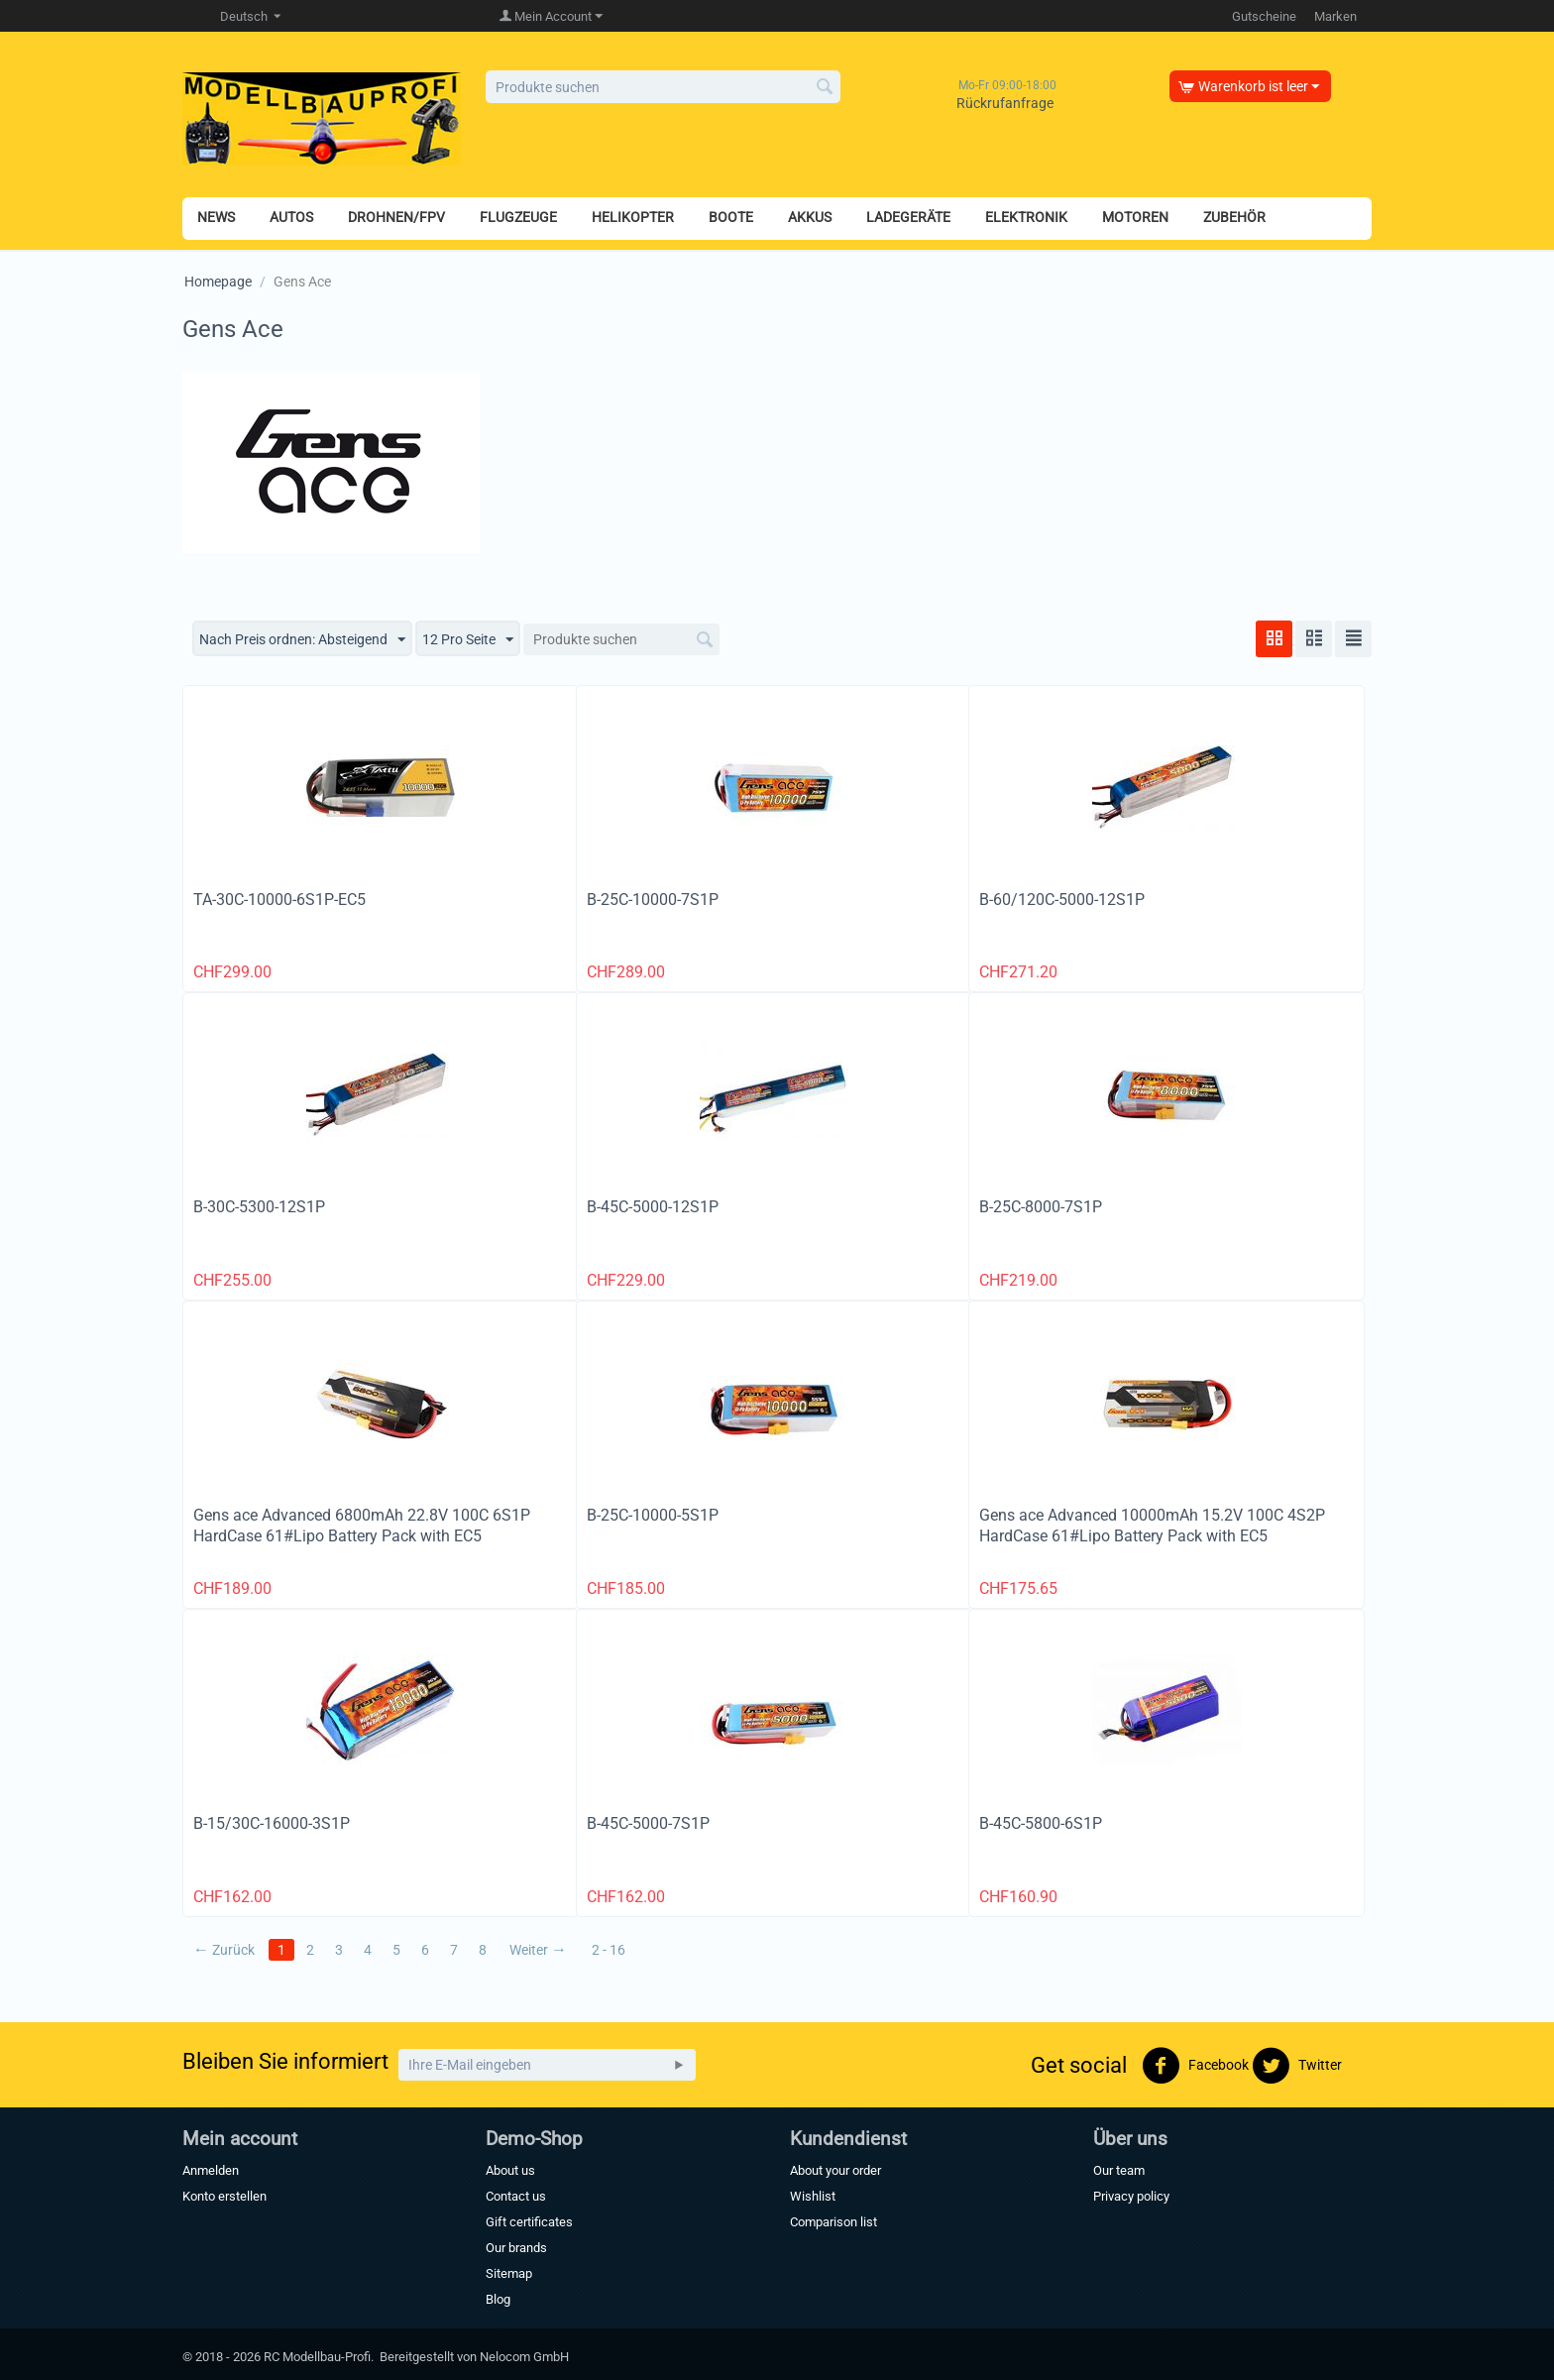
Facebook (1195, 2066)
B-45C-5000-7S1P (648, 1823)
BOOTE (731, 217)
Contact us (516, 2196)
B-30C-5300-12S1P (259, 1206)
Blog (498, 2299)
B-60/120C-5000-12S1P (1062, 899)
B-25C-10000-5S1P (653, 1515)
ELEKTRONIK (1026, 217)
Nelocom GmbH (524, 2356)
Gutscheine (1264, 16)
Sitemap (509, 2273)
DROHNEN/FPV (396, 217)
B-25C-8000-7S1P (1040, 1206)
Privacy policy (1131, 2196)
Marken (1335, 16)
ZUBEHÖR (1234, 217)
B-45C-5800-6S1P (1040, 1823)
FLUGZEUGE (518, 217)
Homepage (218, 281)
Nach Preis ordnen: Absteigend (302, 640)
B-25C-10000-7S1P (653, 899)
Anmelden (210, 2170)
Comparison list (833, 2221)
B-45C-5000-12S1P (653, 1206)
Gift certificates (529, 2221)
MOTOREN (1135, 217)
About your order (835, 2170)
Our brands (516, 2247)
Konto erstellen (224, 2196)
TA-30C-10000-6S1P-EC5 (279, 899)
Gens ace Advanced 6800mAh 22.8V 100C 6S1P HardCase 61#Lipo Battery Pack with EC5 (361, 1525)
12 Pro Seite (467, 640)
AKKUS (810, 217)
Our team (1119, 2170)
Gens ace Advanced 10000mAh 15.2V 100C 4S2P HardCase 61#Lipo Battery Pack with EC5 (1152, 1525)
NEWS (216, 217)
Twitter (1297, 2066)
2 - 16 (608, 1950)
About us (510, 2170)
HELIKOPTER (633, 217)
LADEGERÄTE (908, 217)
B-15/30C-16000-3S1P (271, 1823)
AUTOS (291, 217)
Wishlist (812, 2196)
